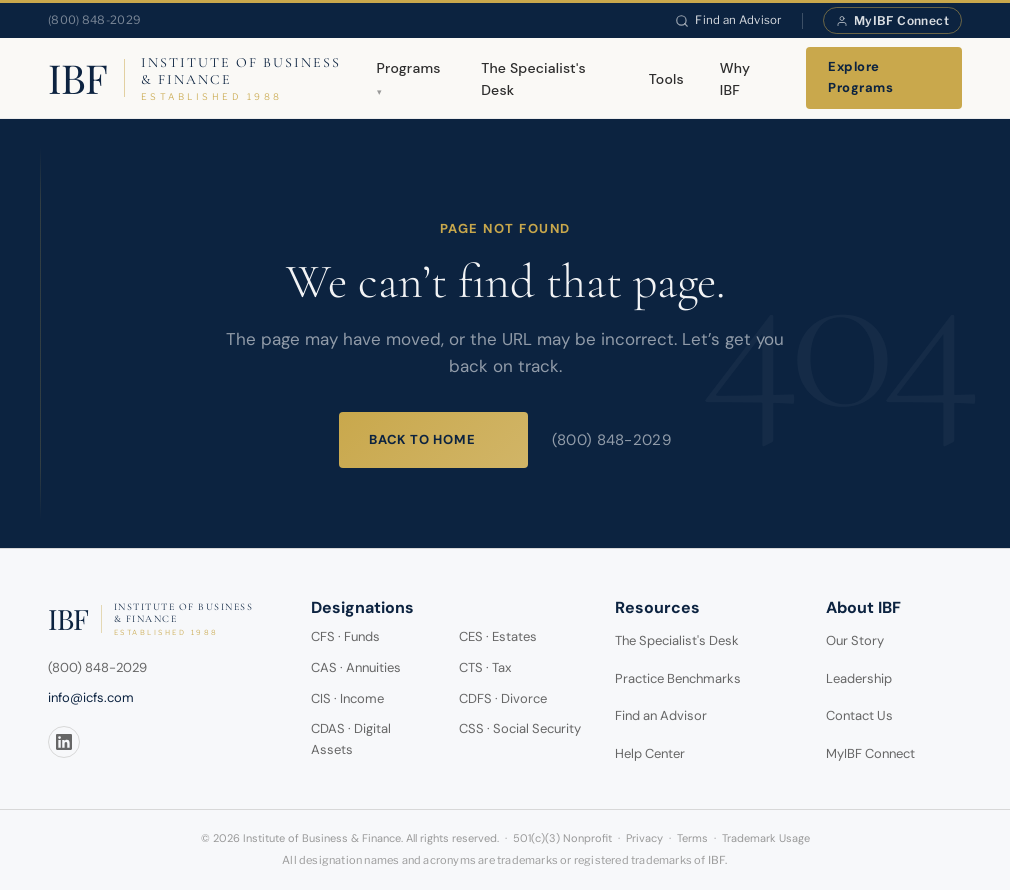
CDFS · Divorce (503, 698)
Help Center (650, 753)
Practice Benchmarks (678, 678)
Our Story (855, 640)
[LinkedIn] (64, 742)
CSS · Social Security (520, 728)
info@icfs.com (91, 697)
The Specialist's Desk (533, 79)
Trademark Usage (766, 838)
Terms (692, 838)
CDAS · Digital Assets (351, 739)
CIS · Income (347, 698)
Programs (409, 68)
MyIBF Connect (892, 20)
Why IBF (735, 79)
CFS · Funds (345, 636)
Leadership (859, 678)
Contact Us (859, 715)
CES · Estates (498, 636)
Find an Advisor (728, 20)
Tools (666, 79)
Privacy (644, 838)
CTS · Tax (485, 667)
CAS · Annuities (356, 667)
